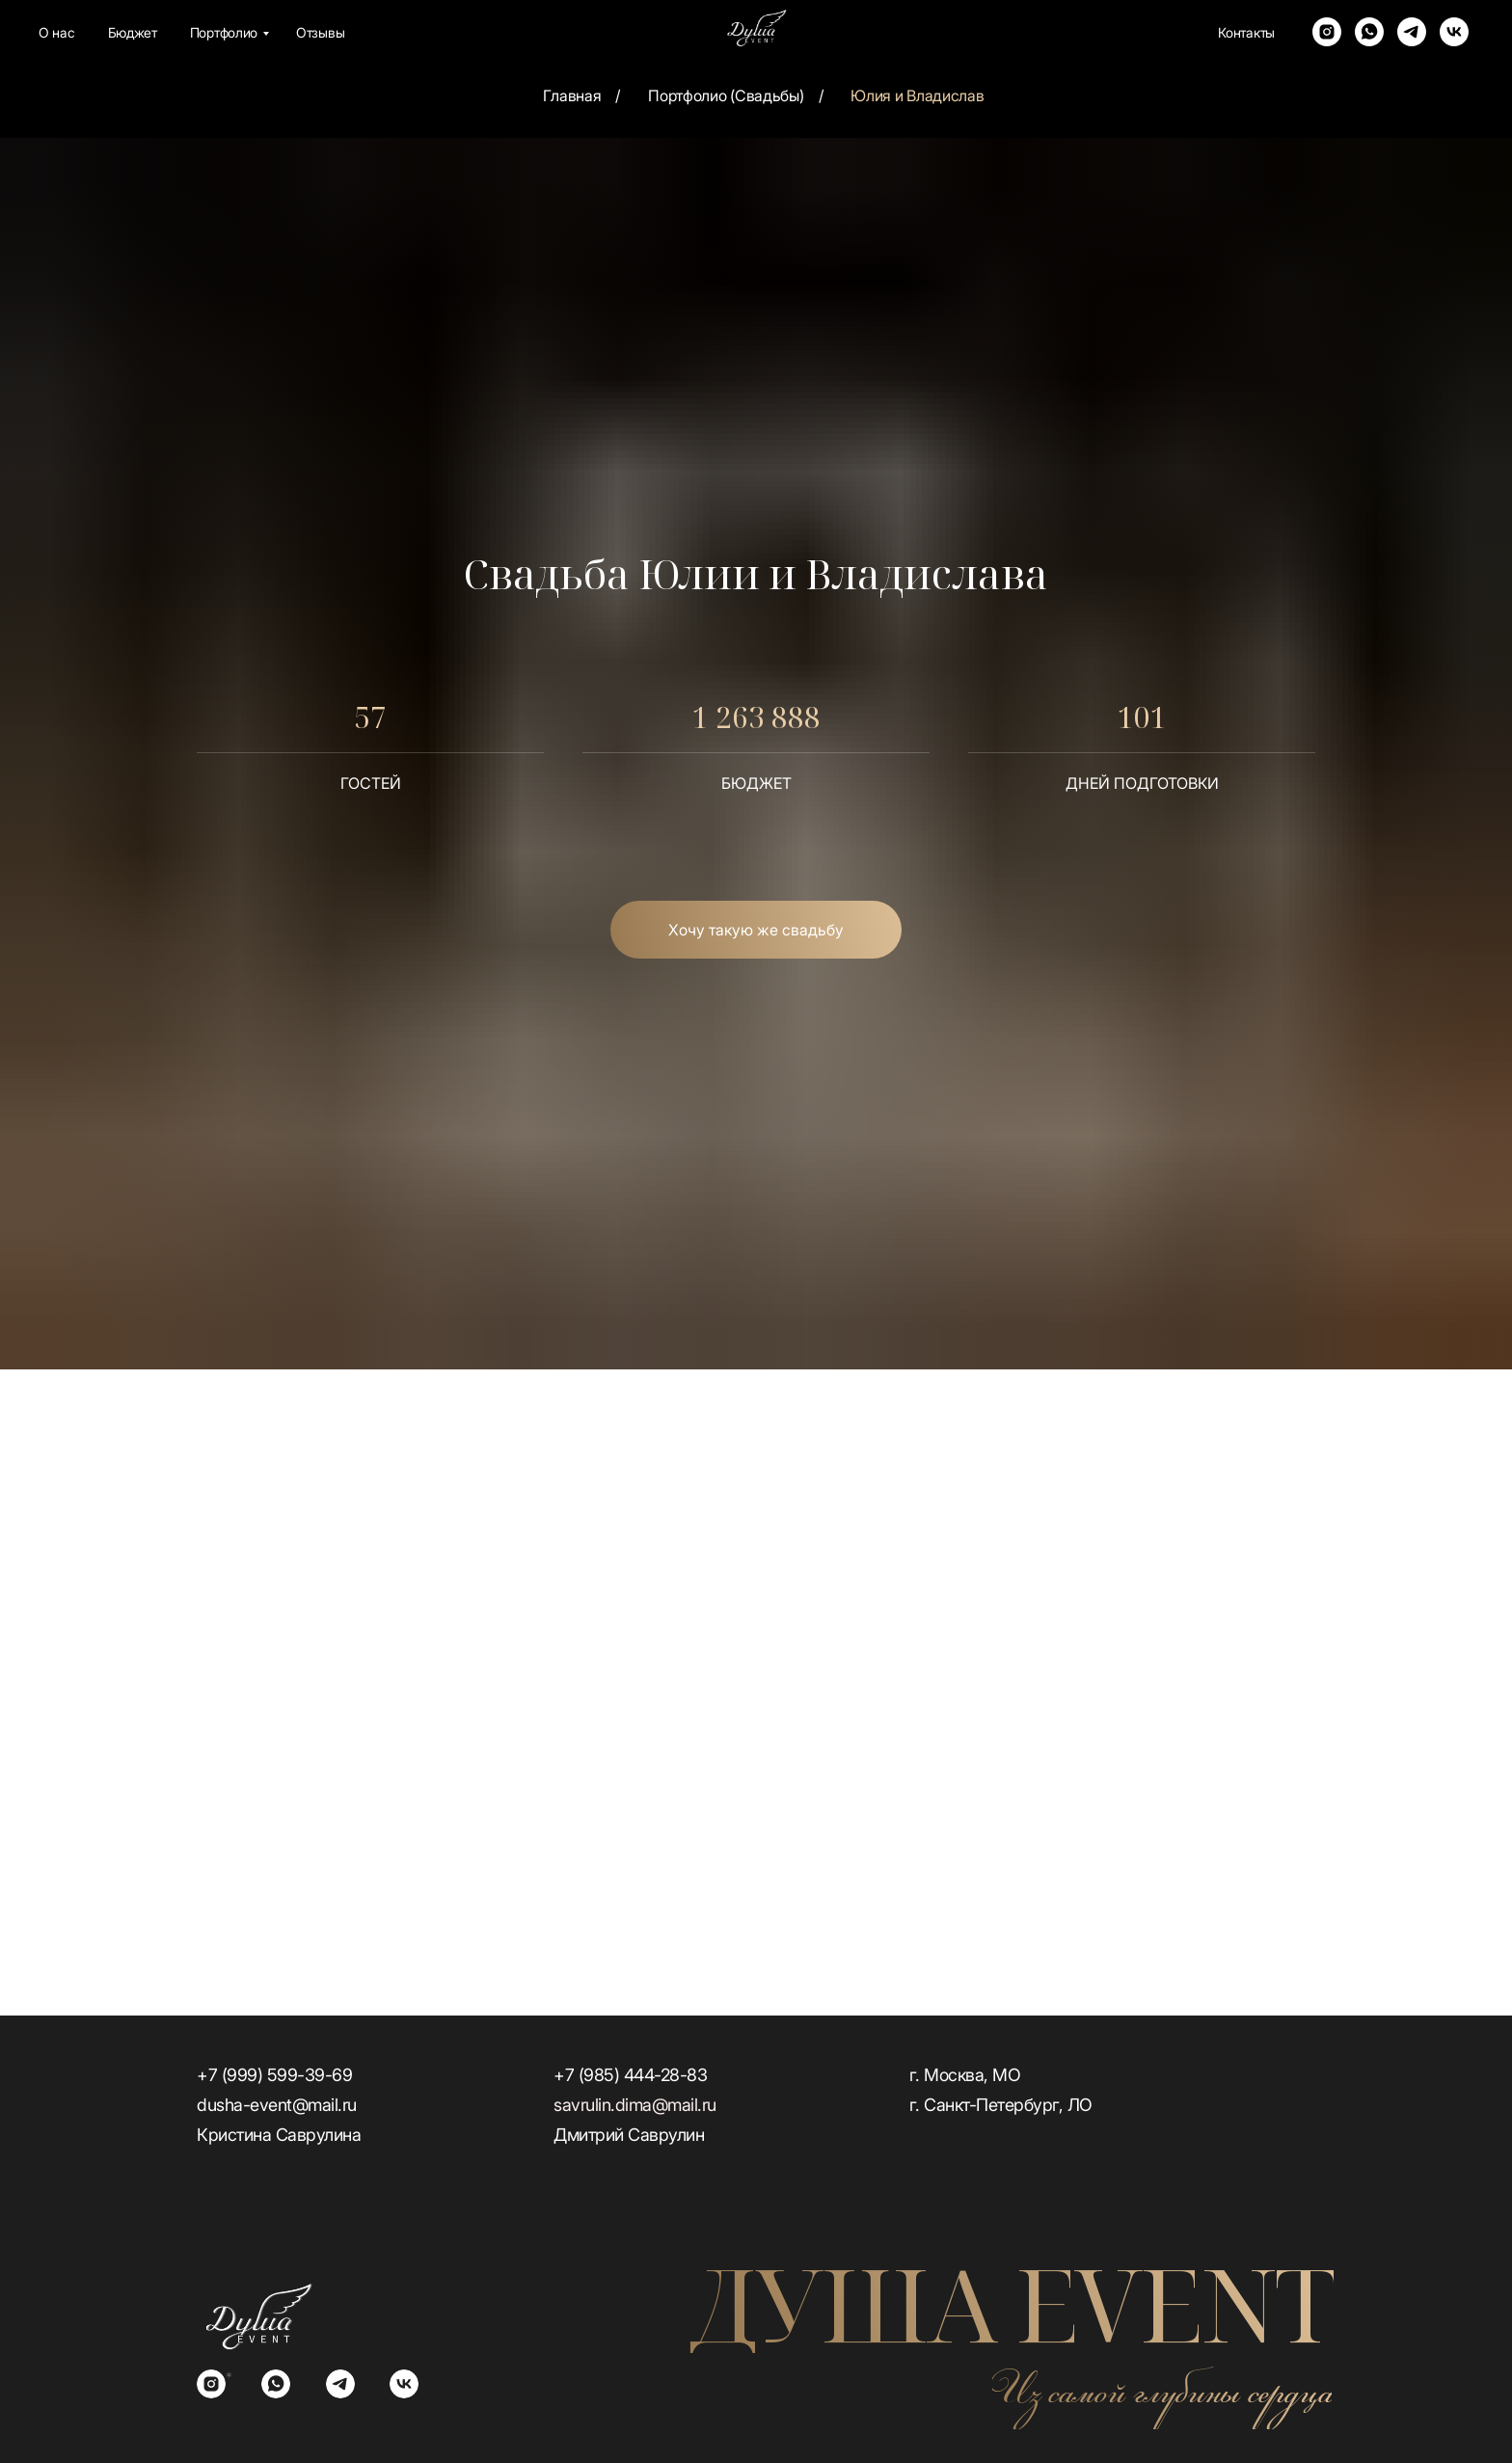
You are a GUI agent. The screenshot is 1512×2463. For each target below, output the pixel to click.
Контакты (1246, 32)
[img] (258, 2316)
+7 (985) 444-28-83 (630, 2075)
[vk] (1454, 31)
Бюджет (132, 32)
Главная (572, 96)
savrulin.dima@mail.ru (635, 2105)
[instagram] (1326, 31)
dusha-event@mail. (269, 2105)
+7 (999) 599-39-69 (274, 2075)
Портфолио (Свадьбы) (725, 96)
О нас (57, 32)
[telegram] (1411, 31)
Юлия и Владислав (917, 96)
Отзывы (320, 32)
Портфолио (223, 32)
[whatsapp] (1369, 31)
